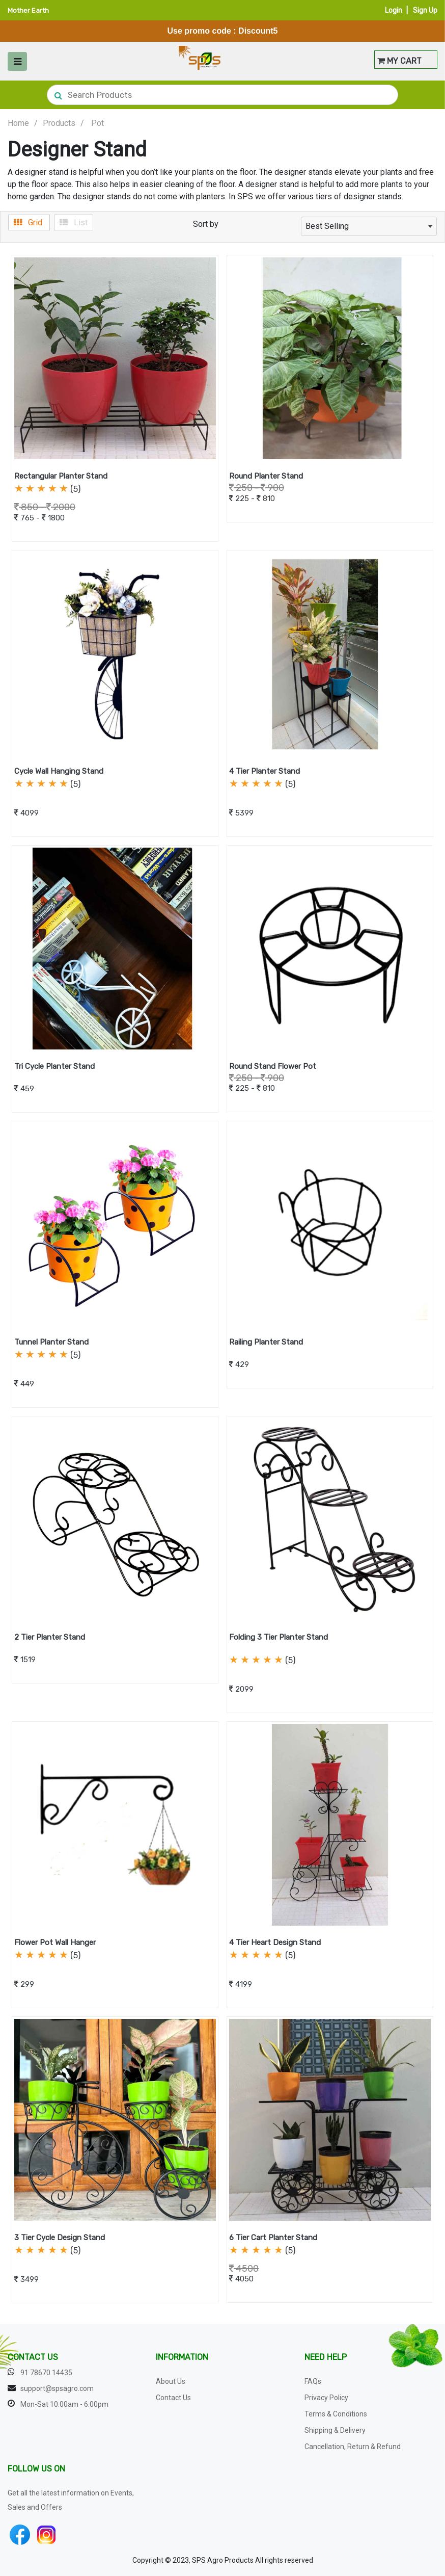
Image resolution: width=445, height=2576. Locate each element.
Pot (97, 123)
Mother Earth (28, 10)
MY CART (399, 61)
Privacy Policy (326, 2398)
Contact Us (173, 2398)
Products (59, 123)
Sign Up (425, 10)
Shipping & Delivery (335, 2430)
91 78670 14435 (46, 2373)
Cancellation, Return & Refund (352, 2446)
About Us (170, 2381)
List (74, 222)
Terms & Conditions (335, 2414)
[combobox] (369, 226)
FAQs (312, 2381)
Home (18, 123)
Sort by (205, 224)
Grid (29, 222)
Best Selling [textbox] (327, 226)
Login (393, 10)
